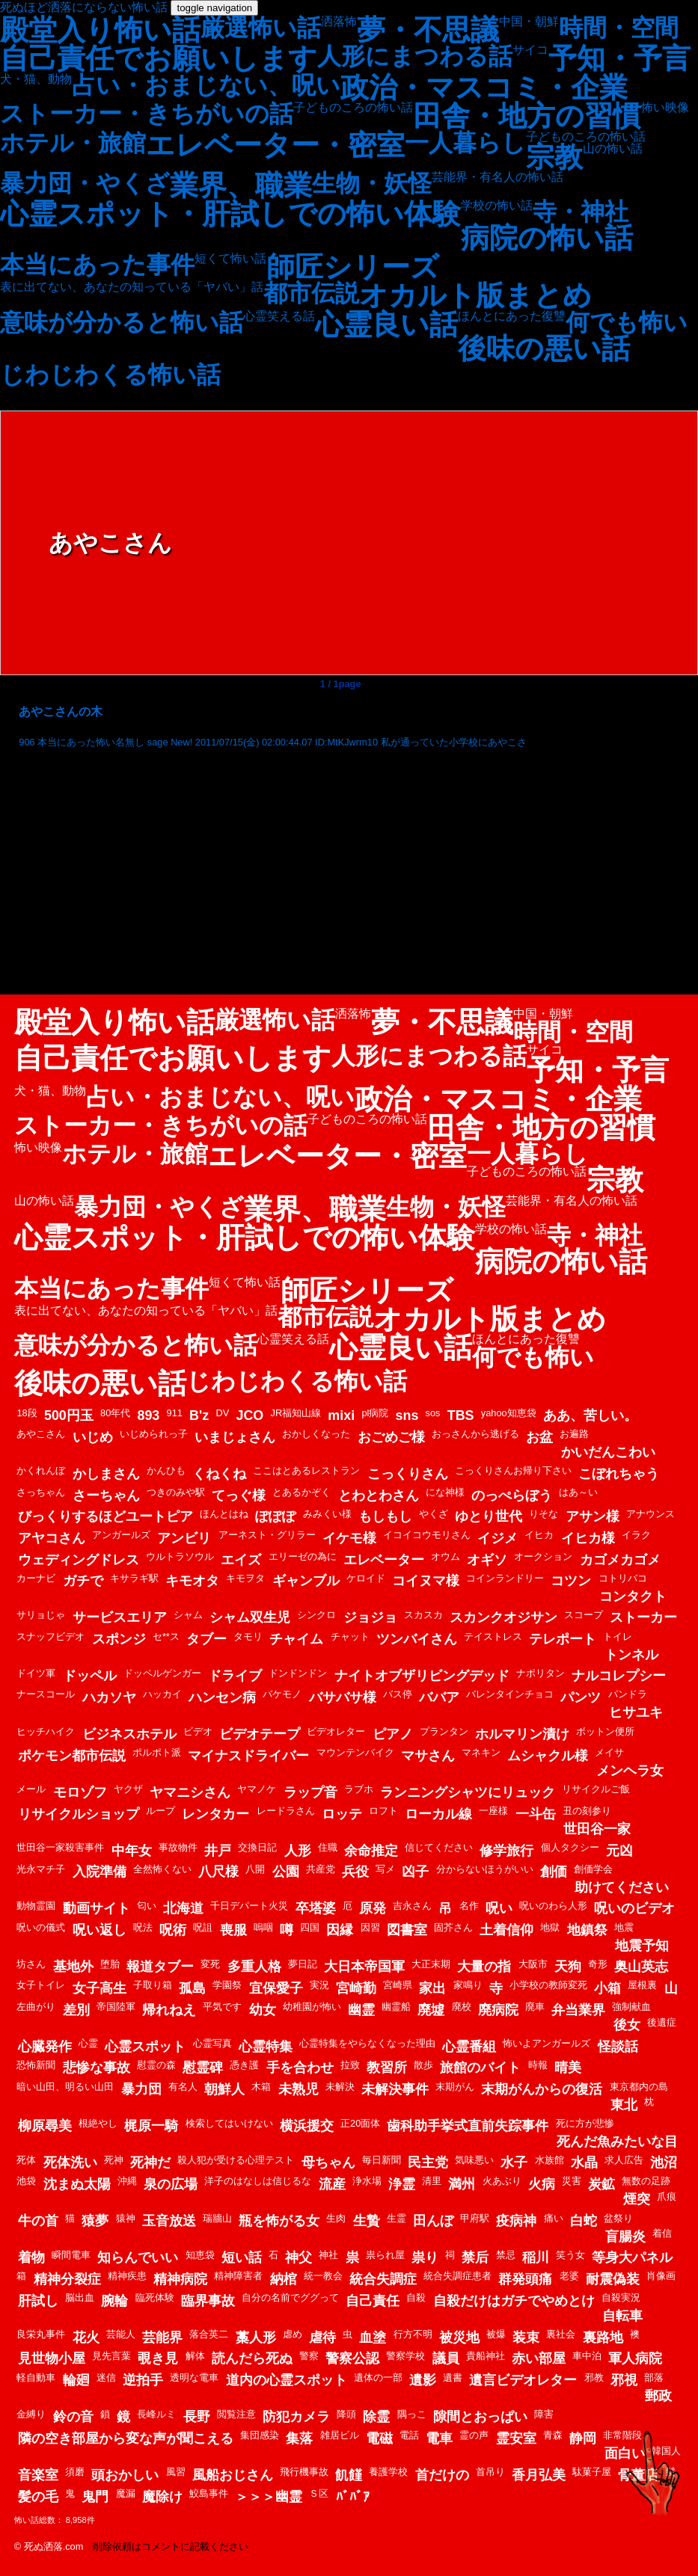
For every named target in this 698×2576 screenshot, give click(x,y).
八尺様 (218, 1871)
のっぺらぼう (511, 1495)
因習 (370, 1927)
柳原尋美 (45, 2125)
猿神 (125, 2218)
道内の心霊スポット (286, 2380)
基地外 (73, 1966)
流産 (332, 2184)
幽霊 (361, 2009)
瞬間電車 (71, 2254)
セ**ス (166, 1636)
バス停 (397, 1694)
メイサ (609, 1752)
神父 (298, 2257)
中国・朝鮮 (529, 22)
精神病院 (180, 2279)
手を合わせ (300, 2067)
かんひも (166, 1470)
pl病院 (374, 1412)
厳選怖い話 (260, 28)
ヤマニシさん (190, 1792)
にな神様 (445, 1492)
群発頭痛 (525, 2279)
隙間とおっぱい (480, 2416)
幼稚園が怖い (312, 2006)
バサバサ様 (342, 1697)
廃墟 (430, 2009)
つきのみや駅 (176, 1492)
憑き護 (244, 2065)
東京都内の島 (639, 2086)
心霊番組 (469, 2046)
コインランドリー (505, 1578)
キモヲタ (245, 1578)
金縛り (31, 2414)
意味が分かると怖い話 (121, 322)
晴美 (567, 2067)
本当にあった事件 (97, 265)
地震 (624, 1927)
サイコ (530, 50)
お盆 (539, 1437)
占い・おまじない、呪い (206, 85)
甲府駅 (474, 2218)
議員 (445, 2358)
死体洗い (70, 2162)
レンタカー (215, 1814)
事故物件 (178, 1847)
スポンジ (119, 1639)
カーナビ (35, 1578)
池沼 (663, 2162)
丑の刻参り (587, 1810)
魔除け (162, 2496)
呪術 (172, 1929)
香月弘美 (539, 2475)
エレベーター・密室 (275, 145)
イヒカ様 (588, 1538)
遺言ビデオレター (523, 2380)
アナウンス (650, 1513)
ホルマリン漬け (522, 1734)
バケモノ (282, 1694)
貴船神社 (485, 2355)
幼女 (262, 2009)
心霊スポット (145, 2046)
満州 (461, 2184)
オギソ (487, 1559)
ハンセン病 (222, 1697)
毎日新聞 (381, 2159)
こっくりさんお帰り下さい (513, 1470)
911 (175, 1412)
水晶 (584, 2162)
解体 (195, 2355)
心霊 (88, 2043)
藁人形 (256, 2337)
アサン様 (592, 1516)
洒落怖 (339, 22)
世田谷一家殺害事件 (60, 1847)
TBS (460, 1415)
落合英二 (208, 2334)
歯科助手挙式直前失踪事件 (467, 2125)
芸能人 (120, 2334)
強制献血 (631, 2006)
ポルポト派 (156, 1752)
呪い (499, 1908)
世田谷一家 (597, 1829)
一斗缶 (535, 1814)
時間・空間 (619, 28)
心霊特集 (266, 2046)
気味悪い (474, 2159)
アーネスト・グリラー (267, 1534)
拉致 (350, 2065)
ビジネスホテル (129, 1734)
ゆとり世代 (488, 1516)
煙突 (636, 2199)
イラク (636, 1534)
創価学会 (593, 1869)
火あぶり (502, 2180)
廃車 (535, 2006)
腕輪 (114, 2300)
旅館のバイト (480, 2067)
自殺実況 (620, 2297)
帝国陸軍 (116, 2006)
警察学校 (405, 2355)
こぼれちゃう (618, 1473)
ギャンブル (306, 1580)
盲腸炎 (625, 2236)
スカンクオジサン (503, 1617)
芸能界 (162, 2337)
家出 (432, 1988)
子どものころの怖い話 (353, 108)
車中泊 (586, 2355)
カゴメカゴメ (620, 1559)
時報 (538, 2065)
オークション (543, 1556)
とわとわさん (378, 1495)
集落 (299, 2438)
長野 (196, 2416)
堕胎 (110, 1964)
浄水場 (367, 2180)
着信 (662, 2233)
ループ (160, 1810)
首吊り (490, 2471)
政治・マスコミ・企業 (484, 87)
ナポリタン (540, 1673)
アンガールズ (121, 1534)
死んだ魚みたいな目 (617, 2141)
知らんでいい (137, 2257)
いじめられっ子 (154, 1433)
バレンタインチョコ (510, 1694)
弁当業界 (578, 2009)
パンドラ (627, 1694)
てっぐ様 (239, 1495)
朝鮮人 (224, 2089)
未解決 (340, 2086)
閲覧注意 (236, 2414)
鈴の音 (73, 2416)
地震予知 (642, 1945)
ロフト (383, 1810)
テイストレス (493, 1636)
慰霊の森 (156, 2065)
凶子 (415, 1871)
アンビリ (184, 1538)
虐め (292, 2334)
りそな (543, 1513)
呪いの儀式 (40, 1927)
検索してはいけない (229, 2123)
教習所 (387, 2067)
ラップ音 (310, 1792)
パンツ (580, 1697)
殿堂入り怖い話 (100, 30)
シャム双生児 (249, 1617)
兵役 (355, 1871)
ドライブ (235, 1675)
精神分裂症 (67, 2279)
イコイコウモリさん (427, 1534)
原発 (372, 1908)
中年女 (131, 1850)
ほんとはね (224, 1513)
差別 (76, 2009)
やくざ (433, 1513)
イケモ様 (349, 1538)
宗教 (554, 157)
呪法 (143, 1927)
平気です (222, 2006)
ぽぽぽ (275, 1516)
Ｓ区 (318, 2493)
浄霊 (401, 2184)
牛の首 (38, 2220)
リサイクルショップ (78, 1814)
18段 (26, 1412)
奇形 (597, 1964)
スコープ (583, 1614)
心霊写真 (212, 2043)
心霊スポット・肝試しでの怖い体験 (230, 214)
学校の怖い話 (497, 206)
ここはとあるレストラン (306, 1470)
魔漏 (125, 2493)
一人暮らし (465, 143)
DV (222, 1412)
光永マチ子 (40, 1869)
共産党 (320, 1869)
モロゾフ (80, 1792)
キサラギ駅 (134, 1578)
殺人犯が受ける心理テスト (235, 2159)
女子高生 (99, 1988)
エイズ (241, 1559)
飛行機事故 (304, 2471)
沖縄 (127, 2180)
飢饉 (348, 2475)
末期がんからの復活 (541, 2089)
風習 (176, 2471)
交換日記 (257, 1847)
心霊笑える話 (279, 316)
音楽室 (38, 2475)
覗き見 (158, 2358)
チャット (350, 1636)
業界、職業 (241, 185)
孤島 (192, 1988)
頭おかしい (125, 2475)
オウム (445, 1556)
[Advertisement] (340, 867)
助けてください (622, 1887)
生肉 (336, 2218)
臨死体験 (154, 2297)
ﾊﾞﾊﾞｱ (353, 2496)
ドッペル (90, 1675)
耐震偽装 (613, 2279)
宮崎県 (397, 1985)
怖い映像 (665, 108)
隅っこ (411, 2414)
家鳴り (468, 1985)
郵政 (658, 2395)
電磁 (379, 2438)
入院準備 (99, 1871)
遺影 (422, 2380)
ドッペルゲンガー (162, 1673)
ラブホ (358, 1789)
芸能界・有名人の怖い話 (497, 177)
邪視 (623, 2380)
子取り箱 (152, 1985)
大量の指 (484, 1966)
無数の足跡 (646, 2180)
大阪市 (533, 1964)
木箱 (261, 2086)
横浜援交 (307, 2125)
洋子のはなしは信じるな (257, 2180)
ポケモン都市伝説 (72, 1755)
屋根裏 (642, 1985)
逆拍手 (143, 2380)
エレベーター (383, 1559)
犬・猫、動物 (36, 79)
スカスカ (423, 1614)
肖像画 (661, 2275)
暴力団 (141, 2089)
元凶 (619, 1850)
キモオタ (192, 1580)
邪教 (594, 2377)
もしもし (385, 1516)
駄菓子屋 (591, 2471)
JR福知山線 (295, 1412)
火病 (541, 2184)
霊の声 (474, 2435)
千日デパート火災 (249, 1905)
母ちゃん (328, 2162)
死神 (113, 2159)
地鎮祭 (587, 1929)
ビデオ (197, 1731)
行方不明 (413, 2334)
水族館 (549, 2159)
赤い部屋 (539, 2358)
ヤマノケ (256, 1789)
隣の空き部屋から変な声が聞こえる (125, 2438)
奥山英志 (641, 1966)
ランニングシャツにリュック (467, 1792)
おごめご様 (391, 1437)
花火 (86, 2337)
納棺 (283, 2279)
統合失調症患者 (457, 2275)
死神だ (150, 2162)
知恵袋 (200, 2254)
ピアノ (393, 1734)
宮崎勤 (356, 1988)
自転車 (622, 2315)
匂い (146, 1905)
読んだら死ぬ (252, 2358)
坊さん (31, 1964)
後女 (626, 2024)
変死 (210, 1964)
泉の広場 (171, 2184)
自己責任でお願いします (158, 58)
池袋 (26, 2180)
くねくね (219, 1473)
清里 (431, 2180)
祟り (424, 2257)
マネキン (481, 1752)
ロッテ (342, 1814)
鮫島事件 (208, 2493)
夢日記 (302, 1964)
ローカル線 (438, 1814)
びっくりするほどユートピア (105, 1516)
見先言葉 (111, 2355)
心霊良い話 (386, 324)
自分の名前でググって (290, 2297)
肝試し (38, 2300)
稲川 (535, 2257)
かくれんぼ (40, 1470)
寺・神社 (580, 212)
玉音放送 (169, 2220)
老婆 (569, 2275)
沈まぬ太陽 (77, 2184)
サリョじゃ (40, 1614)
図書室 (407, 1929)
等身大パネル (632, 2257)
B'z (199, 1415)
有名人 (183, 2086)
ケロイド (365, 1578)
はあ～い (578, 1492)
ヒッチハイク (45, 1731)
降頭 (346, 2414)
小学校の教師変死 (548, 1985)
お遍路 (574, 1433)
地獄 (550, 1927)
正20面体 (360, 2123)
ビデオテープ (259, 1734)
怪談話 (618, 2046)
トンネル (631, 1654)
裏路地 (603, 2337)
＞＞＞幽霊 (268, 2496)
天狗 (567, 1966)
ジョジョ (370, 1617)
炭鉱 (601, 2184)
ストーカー (643, 1617)
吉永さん (412, 1905)
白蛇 (583, 2220)
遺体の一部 (378, 2377)
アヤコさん (51, 1538)
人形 (297, 1850)
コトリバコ (622, 1578)
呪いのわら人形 (553, 1905)
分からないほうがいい (484, 1869)
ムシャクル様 (547, 1755)
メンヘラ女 (630, 1770)
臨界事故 (208, 2300)
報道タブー (160, 1966)
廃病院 (498, 2009)
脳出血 (79, 2297)
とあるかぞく (301, 1492)
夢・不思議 (428, 30)
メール (31, 1789)
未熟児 (298, 2089)
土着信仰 (506, 1929)
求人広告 (623, 2159)
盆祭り (618, 2218)
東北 (623, 2104)
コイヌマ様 (425, 1580)
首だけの (442, 2475)
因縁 (339, 1929)
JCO (249, 1415)
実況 (319, 1985)
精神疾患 (127, 2275)
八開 (255, 1869)
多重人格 (254, 1966)
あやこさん (40, 1433)
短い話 (241, 2257)
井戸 (217, 1850)
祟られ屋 (385, 2254)
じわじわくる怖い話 (110, 375)
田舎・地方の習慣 (527, 116)
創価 (553, 1871)
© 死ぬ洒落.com (49, 2546)
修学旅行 (506, 1850)
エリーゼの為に (303, 1556)
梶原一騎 (151, 2125)
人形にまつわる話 (414, 56)
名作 (469, 1905)
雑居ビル (339, 2435)
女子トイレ (40, 1985)
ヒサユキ (636, 1712)
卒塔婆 (316, 1908)
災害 (571, 2180)
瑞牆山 (217, 2218)
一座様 (493, 1810)
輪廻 (76, 2380)
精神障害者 (238, 2275)
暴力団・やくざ (85, 183)
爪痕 (666, 2196)
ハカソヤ (109, 1697)
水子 (513, 2162)
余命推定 (371, 1850)
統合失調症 (383, 2279)
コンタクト (633, 1596)
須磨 (75, 2471)
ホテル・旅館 (73, 143)
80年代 (115, 1412)
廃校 (461, 2006)
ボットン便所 (605, 1731)
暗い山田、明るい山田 (65, 2086)
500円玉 (69, 1415)
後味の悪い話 (544, 348)
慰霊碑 (203, 2067)
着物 (31, 2257)
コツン (571, 1580)
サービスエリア (120, 1617)
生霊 (396, 2218)
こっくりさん (407, 1473)
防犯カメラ (296, 2416)
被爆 (496, 2334)
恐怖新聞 (35, 2065)
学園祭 (227, 1985)
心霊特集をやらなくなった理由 (367, 2043)
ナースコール (45, 1694)
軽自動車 (35, 2377)
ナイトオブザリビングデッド (421, 1675)
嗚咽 (263, 1927)
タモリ (248, 1636)
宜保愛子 (276, 1988)
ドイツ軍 (35, 1673)
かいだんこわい (608, 1452)
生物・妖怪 (372, 183)
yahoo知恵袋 (508, 1412)
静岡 (582, 2438)
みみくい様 (327, 1513)
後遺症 (661, 2022)
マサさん (428, 1755)
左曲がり (35, 2006)
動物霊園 (35, 1905)
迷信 (106, 2377)
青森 (553, 2435)
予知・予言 (619, 58)
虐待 (322, 2337)
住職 (327, 1847)
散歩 (423, 2065)
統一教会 (323, 2275)
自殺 (416, 2297)
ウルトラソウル (180, 1556)
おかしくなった (316, 1433)
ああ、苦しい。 (590, 1415)
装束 (525, 2337)
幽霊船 (396, 2006)
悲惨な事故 (96, 2067)
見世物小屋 (51, 2358)
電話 (409, 2435)
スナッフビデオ (50, 1636)
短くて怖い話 (230, 259)
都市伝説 (311, 293)
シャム (188, 1614)
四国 (309, 1927)
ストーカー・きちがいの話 (146, 114)
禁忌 (505, 2254)
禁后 (475, 2257)
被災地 (459, 2337)
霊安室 (516, 2438)
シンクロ (316, 1614)
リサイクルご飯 (596, 1789)
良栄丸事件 (40, 2334)
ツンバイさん (416, 1639)
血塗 (372, 2337)
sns (407, 1415)
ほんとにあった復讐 (512, 316)
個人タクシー (570, 1847)
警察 (309, 2355)
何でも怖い (627, 322)
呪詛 (202, 1927)
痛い (553, 2218)
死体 (26, 2159)
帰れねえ (169, 2009)
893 (148, 1415)
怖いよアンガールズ (546, 2043)
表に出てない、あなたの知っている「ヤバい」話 (131, 287)
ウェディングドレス (78, 1559)
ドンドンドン (298, 1673)
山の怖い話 (613, 149)
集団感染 (259, 2435)
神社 (328, 2254)
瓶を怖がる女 (279, 2220)
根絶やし (98, 2123)
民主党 (428, 2162)
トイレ (617, 1636)
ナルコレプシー (619, 1675)
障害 (544, 2414)
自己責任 (372, 2300)
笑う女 (570, 2254)
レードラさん (286, 1810)
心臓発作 (45, 2046)
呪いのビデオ (634, 1908)
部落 (654, 2377)
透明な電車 (194, 2377)
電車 (439, 2438)
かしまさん (106, 1473)
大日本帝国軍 (364, 1966)
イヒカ (539, 1534)
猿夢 (95, 2220)
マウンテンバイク (355, 1752)
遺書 (452, 2377)
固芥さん (453, 1927)
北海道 (183, 1908)
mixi (341, 1415)
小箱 (607, 1988)
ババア (439, 1697)
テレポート (562, 1639)
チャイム (296, 1639)
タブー (206, 1639)
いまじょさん (235, 1437)
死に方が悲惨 (585, 2123)
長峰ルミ (156, 2414)
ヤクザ (128, 1789)
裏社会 (560, 2334)
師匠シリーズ (352, 267)
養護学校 (388, 2471)
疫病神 (516, 2220)
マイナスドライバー (248, 1755)
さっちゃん (40, 1492)
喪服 (233, 1929)
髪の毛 (38, 2496)
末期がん (454, 2086)
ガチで (83, 1580)
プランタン (444, 1731)
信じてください (439, 1847)
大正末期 (430, 1964)
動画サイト (96, 1908)
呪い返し (99, 1929)
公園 (285, 1871)
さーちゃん (106, 1495)
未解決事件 (395, 2089)
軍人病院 (635, 2358)
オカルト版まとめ (475, 295)
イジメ (497, 1538)
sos (433, 1412)
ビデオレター (336, 1731)
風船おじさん (232, 2475)
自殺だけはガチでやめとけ (514, 2300)
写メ (385, 1869)
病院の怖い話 (547, 238)
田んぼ (433, 2220)
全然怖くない (162, 1869)
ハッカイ (162, 1694)
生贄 (366, 2220)
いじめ (93, 1437)
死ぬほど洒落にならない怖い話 (84, 7)
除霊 (376, 2416)
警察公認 (352, 2358)
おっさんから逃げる (475, 1433)
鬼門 (95, 2496)
